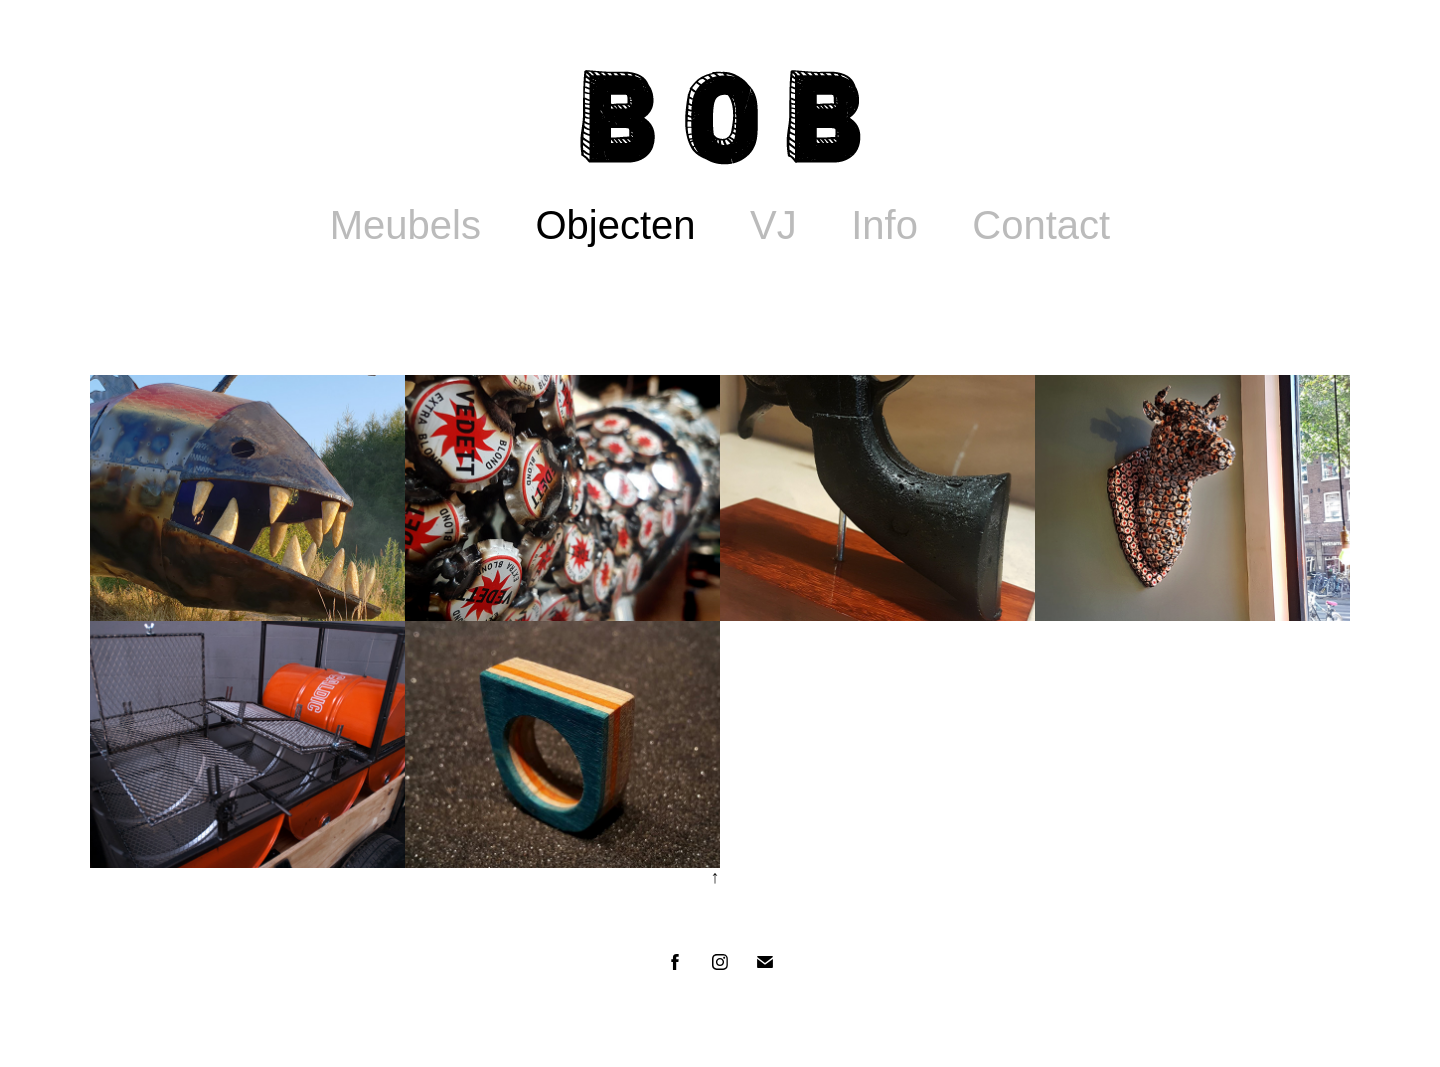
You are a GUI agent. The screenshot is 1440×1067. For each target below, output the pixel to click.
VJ (773, 225)
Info (884, 225)
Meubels (405, 225)
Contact (1041, 225)
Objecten (615, 225)
